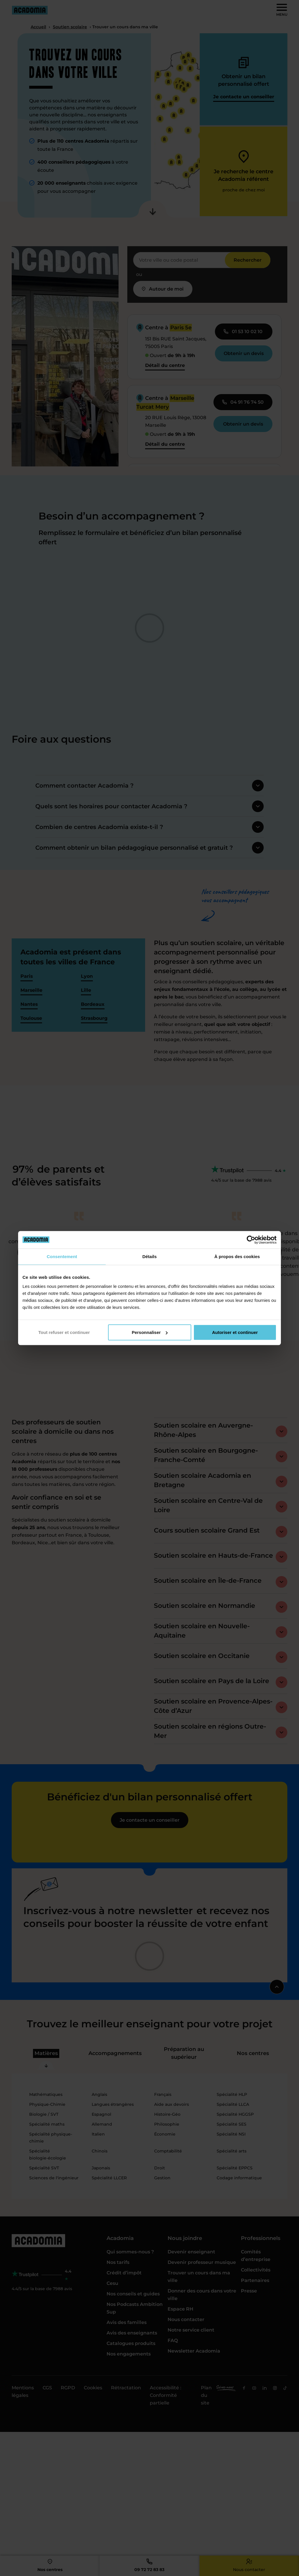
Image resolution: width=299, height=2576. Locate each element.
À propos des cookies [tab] (237, 1256)
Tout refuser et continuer (64, 1332)
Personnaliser (150, 1332)
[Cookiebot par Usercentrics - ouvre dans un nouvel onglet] (251, 1239)
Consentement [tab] (62, 1256)
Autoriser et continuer (235, 1332)
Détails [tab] (149, 1256)
